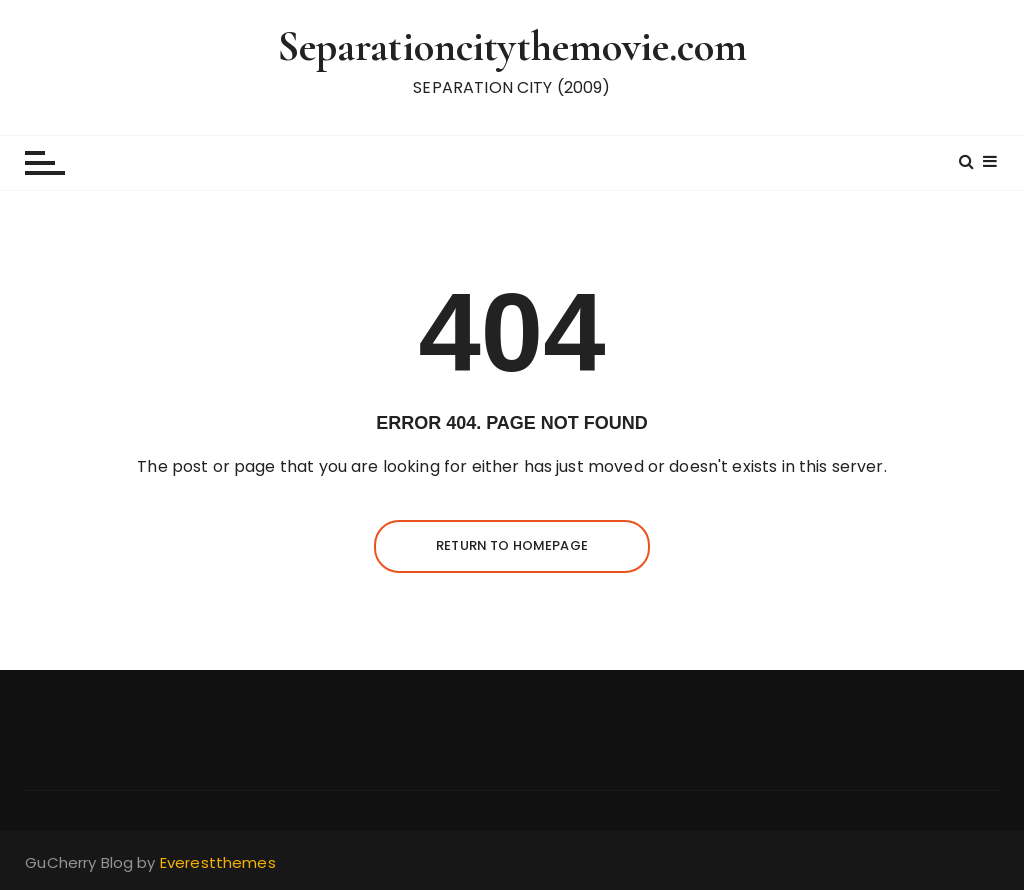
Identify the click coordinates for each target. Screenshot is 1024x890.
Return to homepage (512, 545)
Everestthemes (218, 862)
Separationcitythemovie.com (512, 46)
